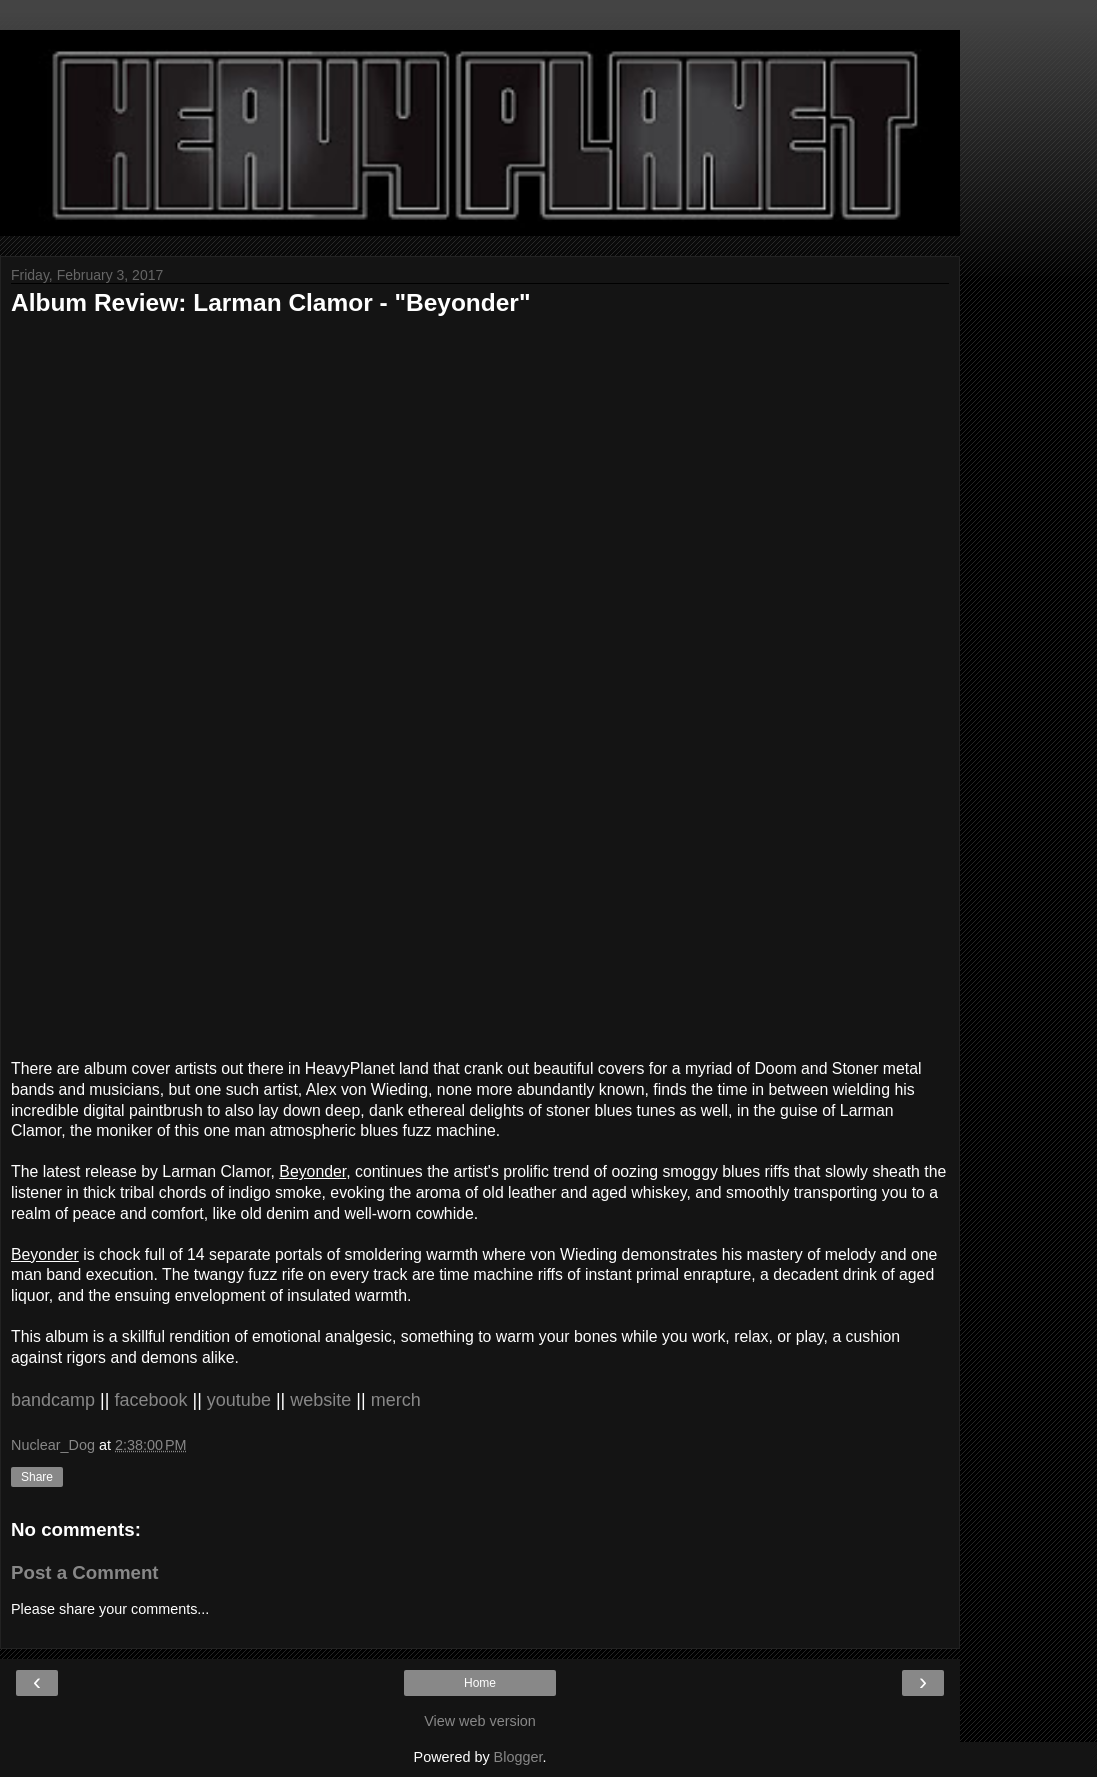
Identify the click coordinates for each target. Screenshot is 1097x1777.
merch (396, 1400)
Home (480, 1683)
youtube (241, 1400)
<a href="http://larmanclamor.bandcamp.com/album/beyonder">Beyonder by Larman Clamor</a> (361, 683)
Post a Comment (85, 1572)
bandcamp (55, 1400)
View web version (480, 1721)
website (323, 1400)
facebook (153, 1400)
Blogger (518, 1757)
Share (37, 1477)
